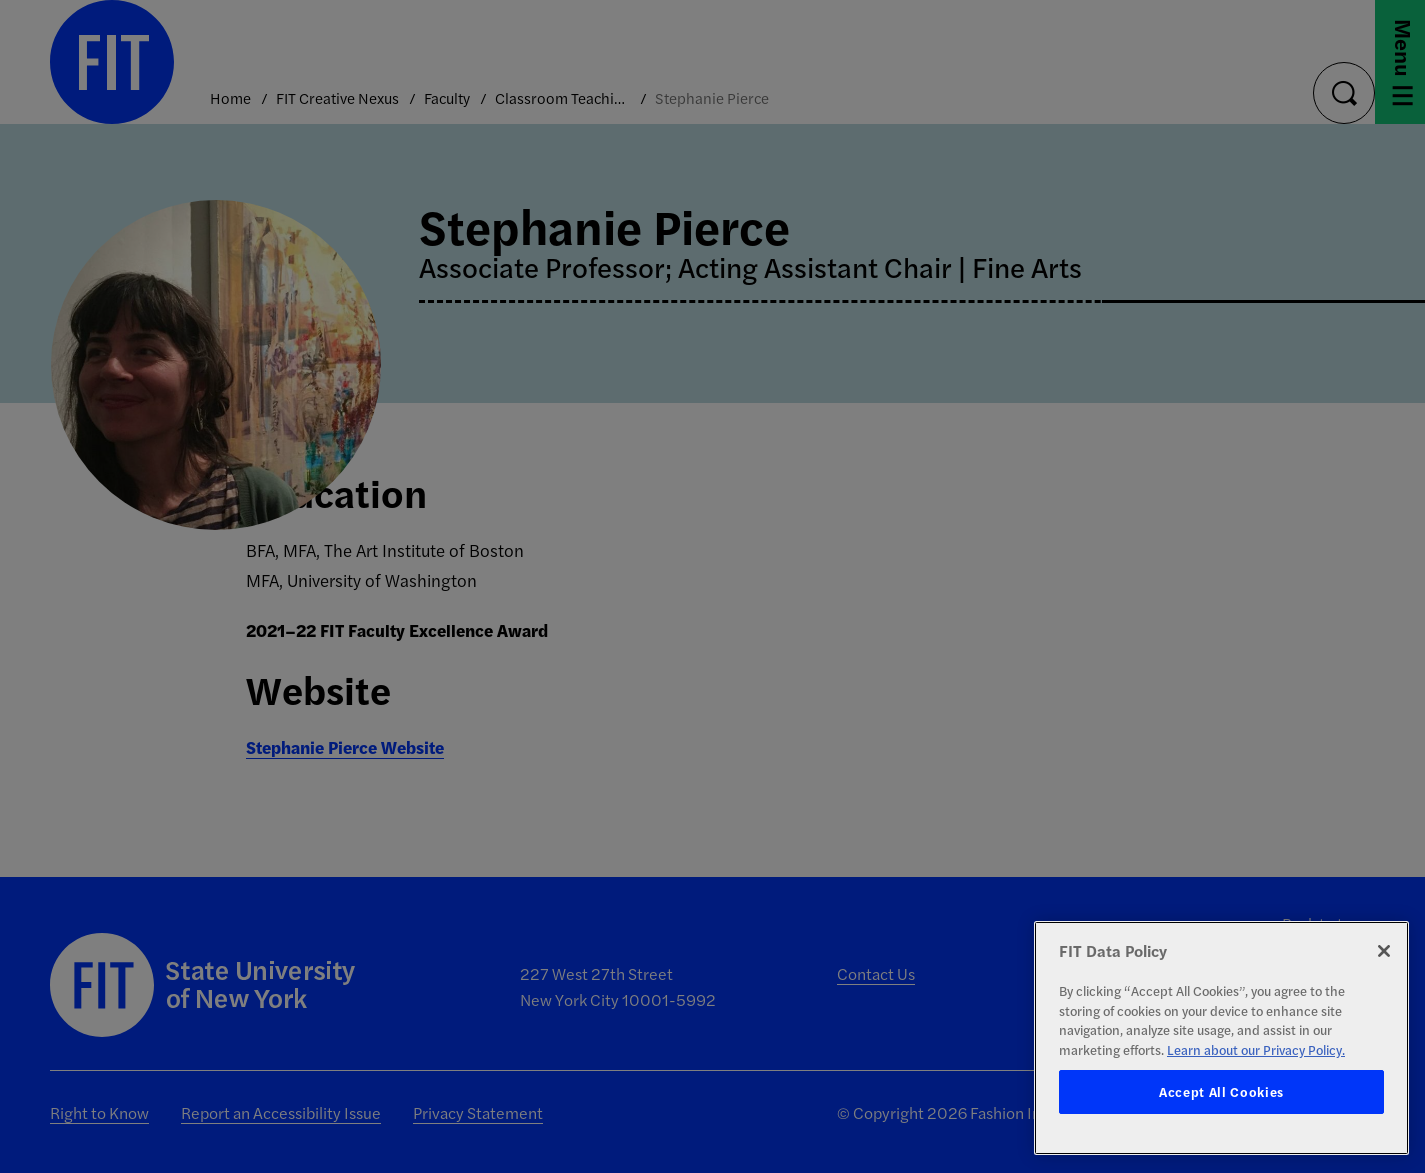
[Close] (1384, 951)
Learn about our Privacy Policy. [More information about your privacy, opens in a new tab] (1256, 1049)
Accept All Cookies (1221, 1091)
